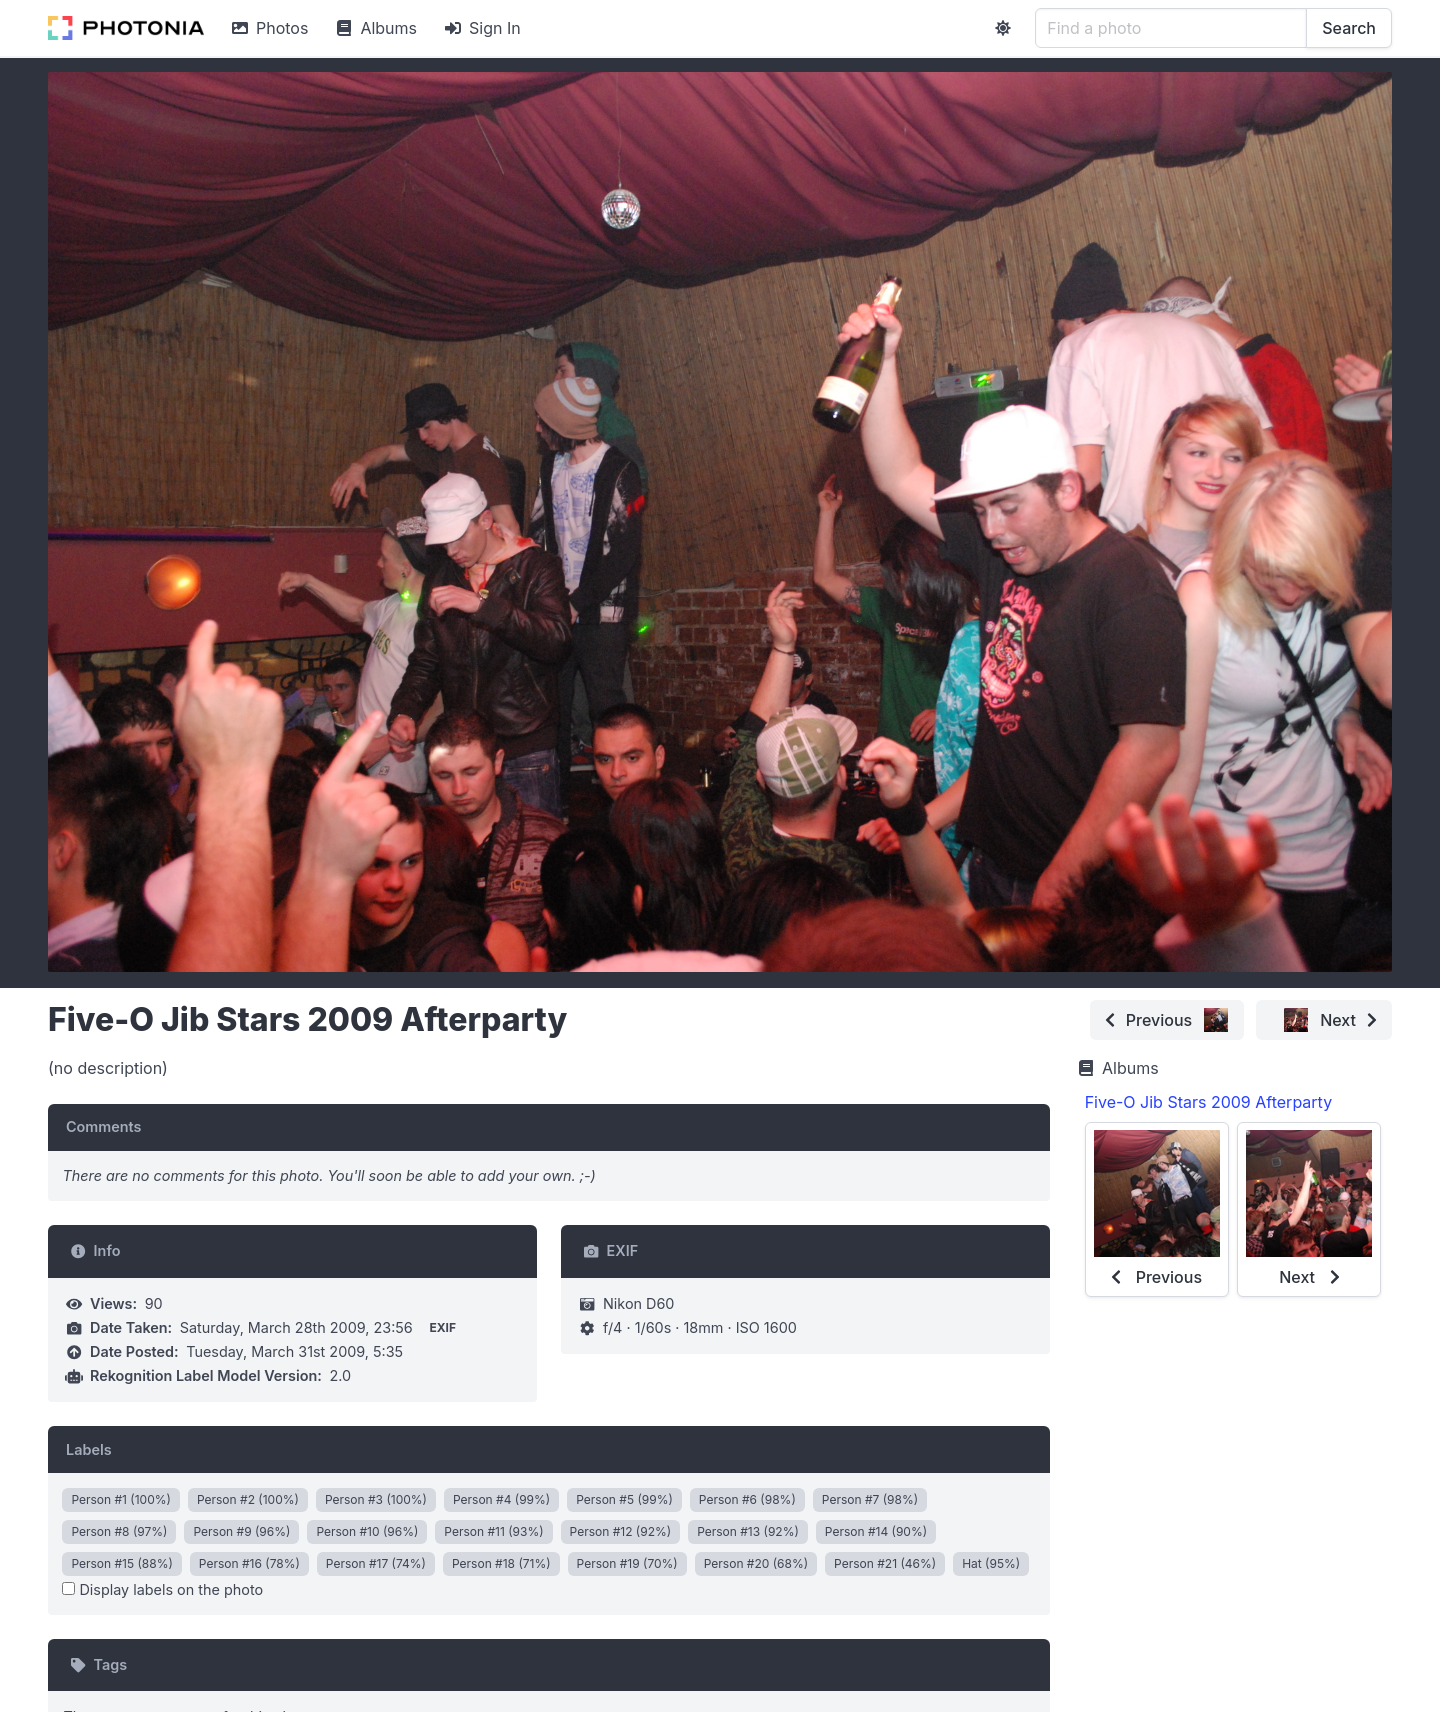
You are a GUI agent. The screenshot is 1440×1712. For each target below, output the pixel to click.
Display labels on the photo (162, 1589)
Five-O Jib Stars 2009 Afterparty (1208, 1102)
